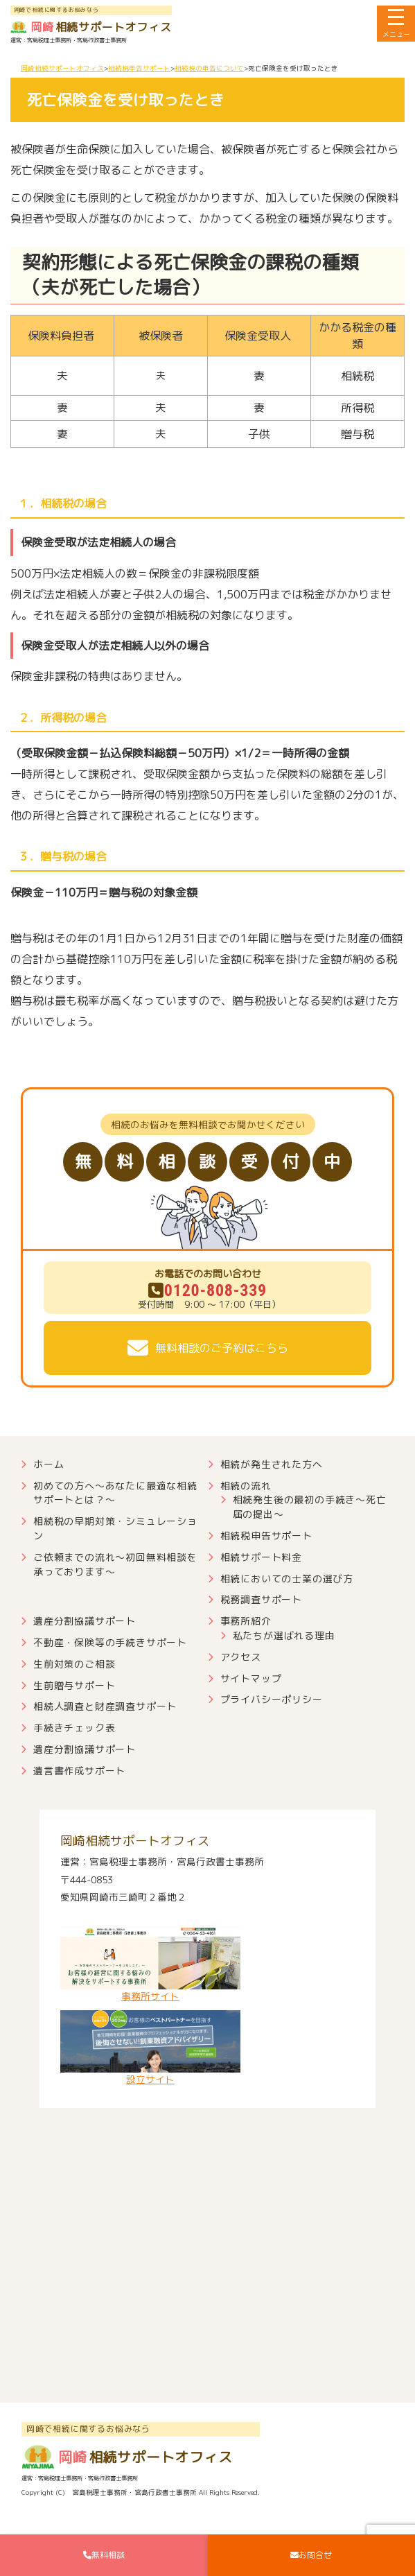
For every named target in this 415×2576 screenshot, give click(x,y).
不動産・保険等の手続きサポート (110, 1642)
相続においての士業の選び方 (286, 1578)
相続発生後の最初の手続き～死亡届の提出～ (310, 1507)
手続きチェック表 (74, 1727)
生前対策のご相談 (74, 1663)
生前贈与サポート (74, 1685)
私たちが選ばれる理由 (284, 1635)
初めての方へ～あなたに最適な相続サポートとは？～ (115, 1493)
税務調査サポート (261, 1599)
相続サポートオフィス (91, 27)
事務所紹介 (246, 1620)
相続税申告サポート (266, 1535)
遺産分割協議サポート (84, 1620)
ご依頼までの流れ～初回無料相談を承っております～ (115, 1564)
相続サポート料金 (261, 1557)
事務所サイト (150, 1965)
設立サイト (150, 2048)
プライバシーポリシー (271, 1699)
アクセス (240, 1656)
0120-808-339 (207, 1290)
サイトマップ (251, 1678)
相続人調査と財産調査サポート (105, 1706)
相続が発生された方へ (271, 1464)
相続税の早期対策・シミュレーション (115, 1528)
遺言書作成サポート (79, 1770)
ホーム (48, 1464)
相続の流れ (246, 1485)
